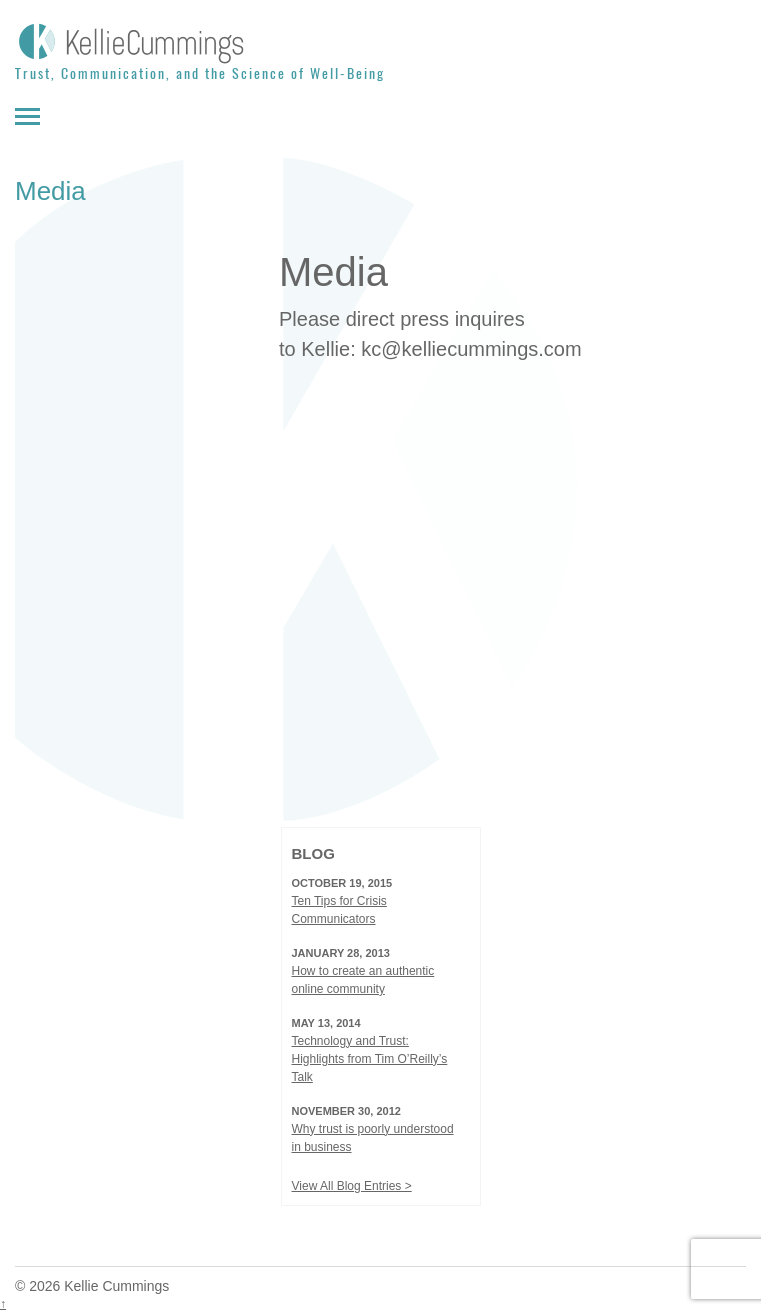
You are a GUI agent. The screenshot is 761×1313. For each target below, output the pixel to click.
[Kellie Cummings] (380, 42)
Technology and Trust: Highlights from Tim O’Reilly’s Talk (370, 1059)
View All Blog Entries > (352, 1186)
